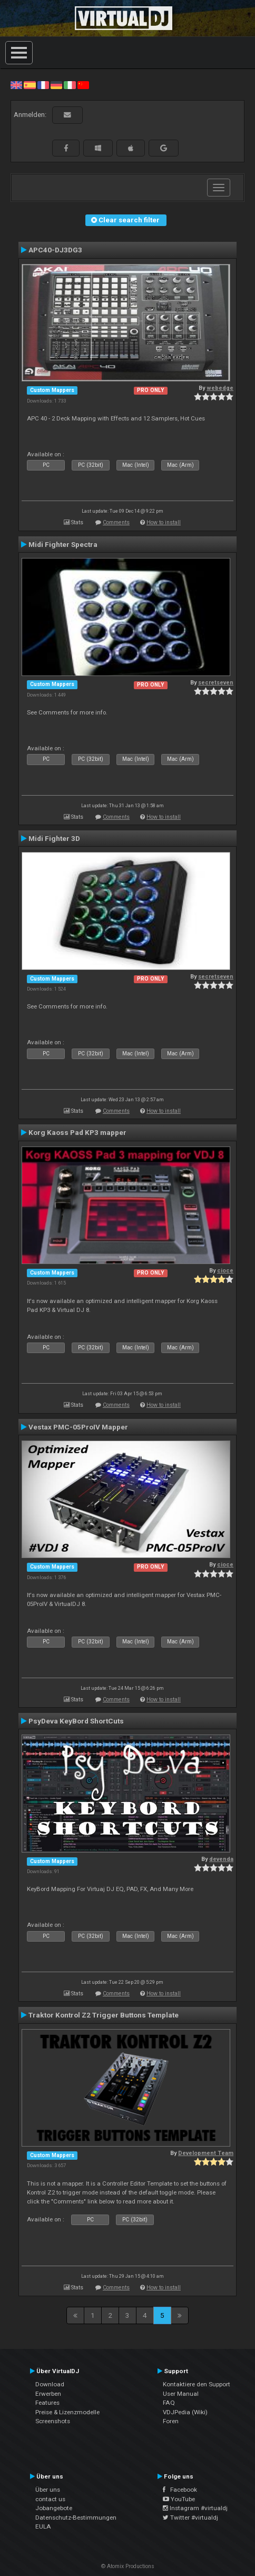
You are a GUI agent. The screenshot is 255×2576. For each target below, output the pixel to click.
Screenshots (52, 2421)
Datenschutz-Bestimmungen (75, 2517)
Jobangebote (53, 2508)
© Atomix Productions (127, 2566)
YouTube (179, 2499)
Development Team (205, 2153)
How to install (163, 522)
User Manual (181, 2393)
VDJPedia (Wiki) (185, 2412)
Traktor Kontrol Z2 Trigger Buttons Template (103, 2015)
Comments (116, 522)
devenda (221, 1859)
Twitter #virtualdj (190, 2517)
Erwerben (48, 2393)
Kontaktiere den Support (196, 2384)
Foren (171, 2421)
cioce (225, 1270)
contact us (50, 2499)
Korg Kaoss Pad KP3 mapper (77, 1132)
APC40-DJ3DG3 (55, 250)
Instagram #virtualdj (195, 2508)
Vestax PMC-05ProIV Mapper (78, 1427)
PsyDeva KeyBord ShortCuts (76, 1721)
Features (47, 2402)
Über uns (47, 2489)
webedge (220, 388)
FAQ (169, 2402)
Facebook (180, 2489)
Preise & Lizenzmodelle (67, 2412)
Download (49, 2384)
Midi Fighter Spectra (62, 544)
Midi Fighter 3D (54, 838)
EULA (43, 2526)
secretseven (215, 682)
